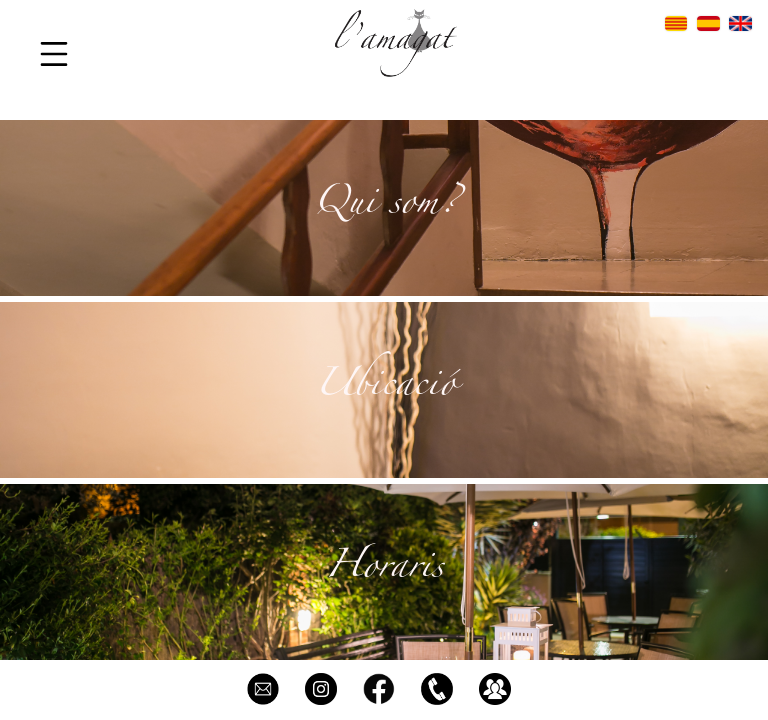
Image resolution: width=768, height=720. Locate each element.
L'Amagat (379, 689)
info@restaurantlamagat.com (263, 689)
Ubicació (384, 389)
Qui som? (384, 207)
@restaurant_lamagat (321, 689)
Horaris (384, 571)
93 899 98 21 (437, 689)
